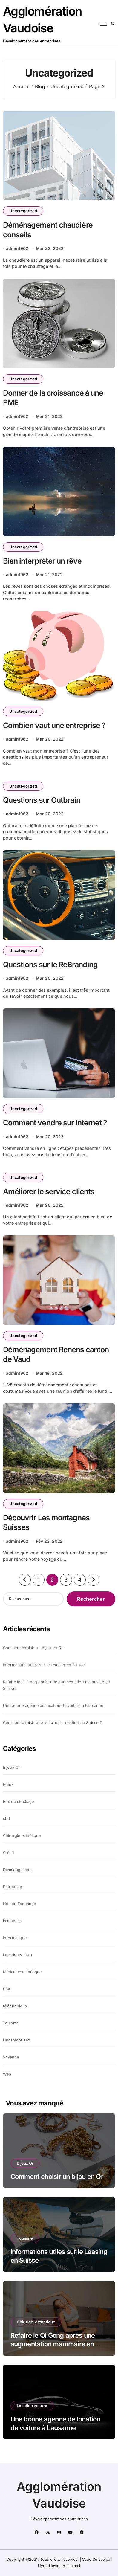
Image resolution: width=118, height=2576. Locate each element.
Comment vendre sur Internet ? (55, 1122)
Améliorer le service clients (49, 1191)
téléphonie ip (15, 2006)
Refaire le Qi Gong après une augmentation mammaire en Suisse (56, 1685)
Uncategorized (23, 210)
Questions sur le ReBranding (50, 964)
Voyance (11, 2057)
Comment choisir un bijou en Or (33, 1648)
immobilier (12, 1921)
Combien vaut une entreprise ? (54, 725)
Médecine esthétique (22, 1972)
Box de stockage (18, 1801)
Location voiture (18, 1955)
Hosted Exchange (19, 1904)
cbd (6, 1818)
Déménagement (17, 1869)
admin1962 (17, 248)
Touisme (11, 2023)
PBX (7, 1989)
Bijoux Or (11, 1767)
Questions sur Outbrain (41, 800)
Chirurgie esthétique (22, 1835)
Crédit (8, 1852)
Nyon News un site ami (59, 2565)
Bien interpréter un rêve (42, 560)
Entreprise (12, 1886)
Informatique (15, 1938)
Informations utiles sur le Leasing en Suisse (44, 1665)
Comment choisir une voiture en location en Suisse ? (52, 1722)
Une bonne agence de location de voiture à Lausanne (53, 1705)
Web (7, 2074)
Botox (8, 1784)
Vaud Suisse (93, 2559)
